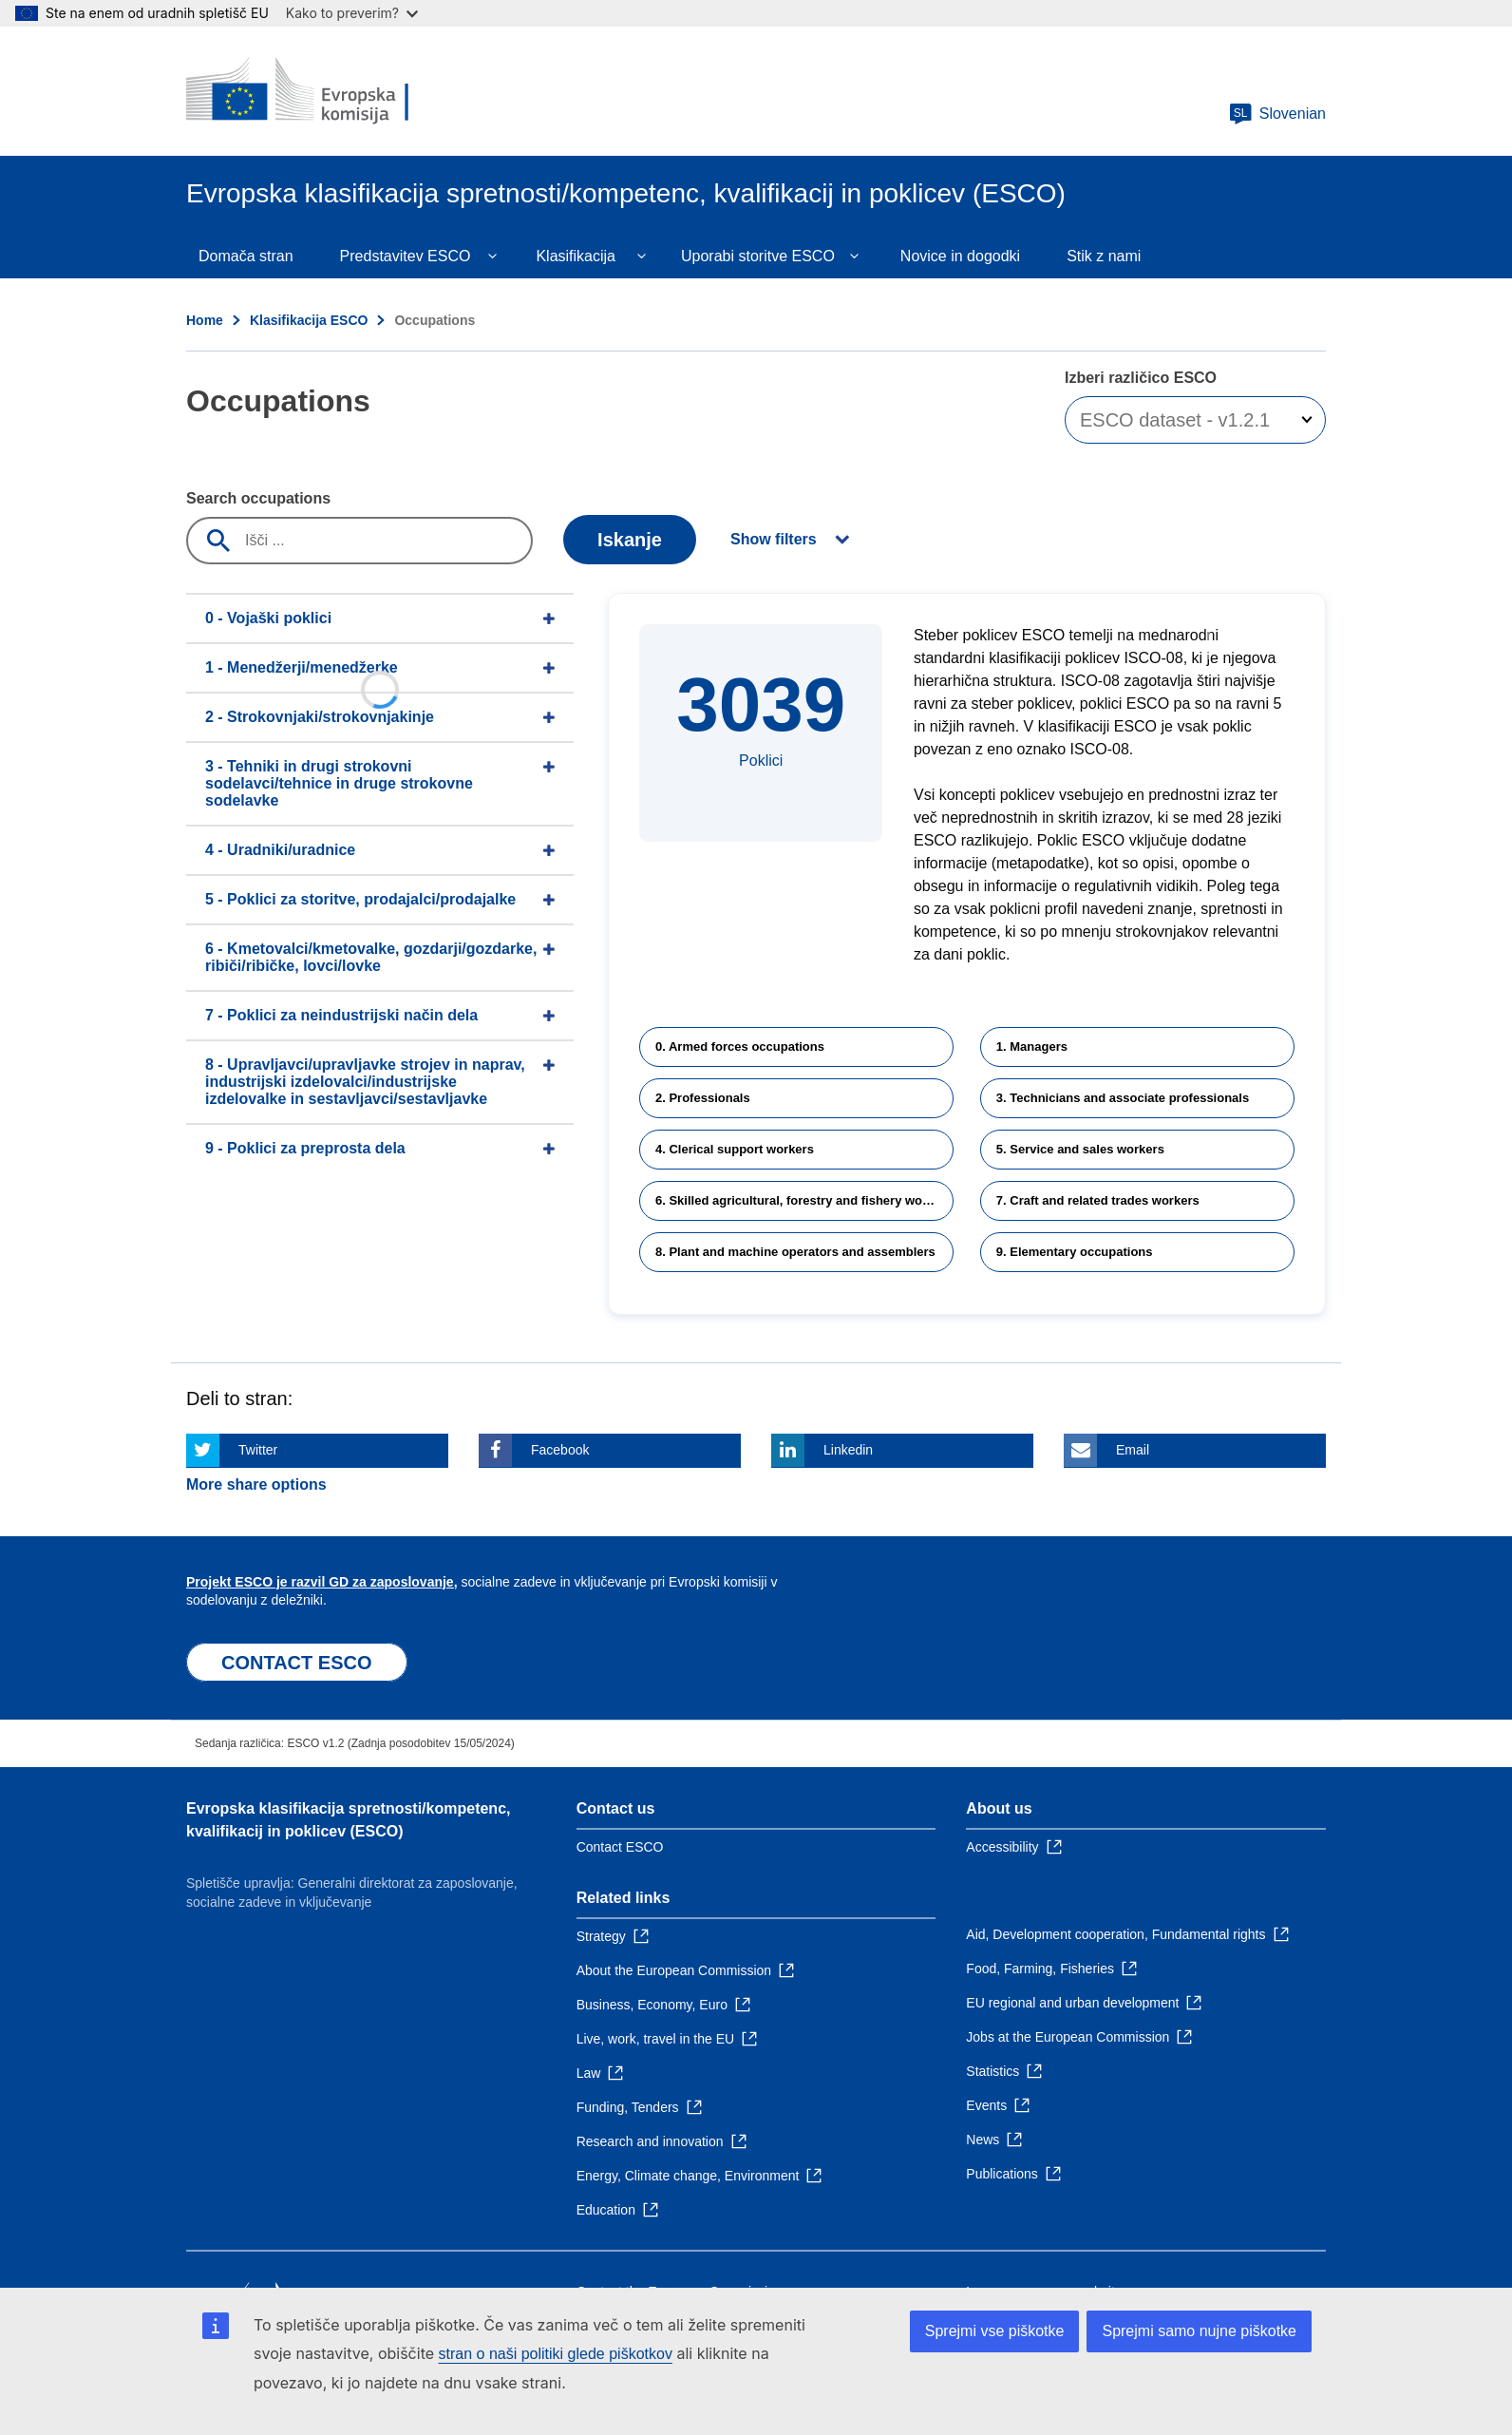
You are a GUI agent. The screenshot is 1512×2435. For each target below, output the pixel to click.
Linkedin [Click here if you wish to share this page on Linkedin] (848, 1449)
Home (204, 320)
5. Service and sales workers (1080, 1149)
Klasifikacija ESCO (309, 320)
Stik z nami (1104, 256)
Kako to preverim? (352, 13)
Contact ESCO (620, 1847)
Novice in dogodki (960, 256)
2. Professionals (702, 1098)
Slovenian (1277, 114)
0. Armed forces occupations (739, 1046)
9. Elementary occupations (1074, 1252)
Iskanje (629, 539)
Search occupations (258, 498)
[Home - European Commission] (324, 91)
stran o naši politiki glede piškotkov (555, 2354)
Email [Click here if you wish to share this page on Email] (1132, 1449)
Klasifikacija (575, 256)
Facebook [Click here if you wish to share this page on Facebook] (560, 1449)
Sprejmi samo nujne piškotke (1199, 2331)
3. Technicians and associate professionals (1122, 1098)
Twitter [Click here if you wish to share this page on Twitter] (257, 1449)
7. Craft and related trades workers (1098, 1200)
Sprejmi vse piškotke (995, 2331)
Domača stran (245, 256)
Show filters (773, 539)
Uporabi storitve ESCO (758, 256)
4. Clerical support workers (734, 1149)
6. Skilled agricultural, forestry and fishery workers (804, 1200)
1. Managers (1032, 1046)
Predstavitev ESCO (405, 256)
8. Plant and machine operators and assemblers (795, 1252)
